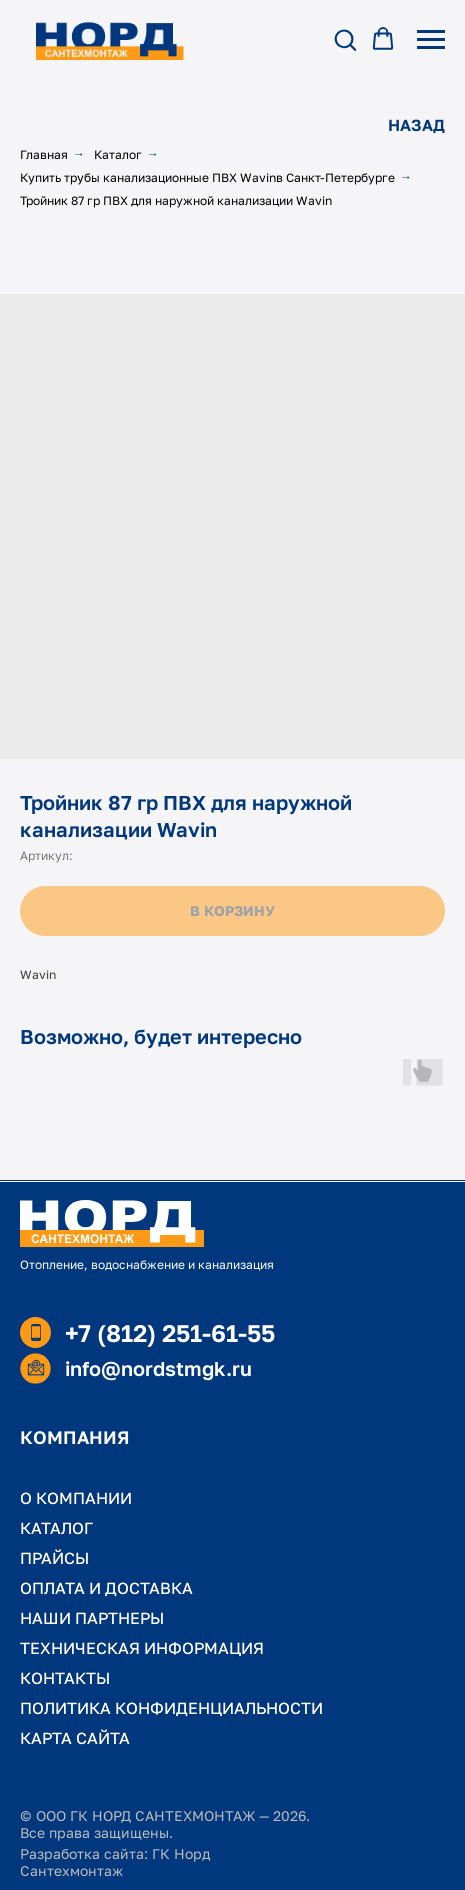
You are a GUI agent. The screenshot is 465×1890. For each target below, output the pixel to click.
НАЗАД (416, 125)
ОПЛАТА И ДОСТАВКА (106, 1588)
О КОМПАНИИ (76, 1498)
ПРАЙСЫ (54, 1558)
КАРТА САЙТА (75, 1738)
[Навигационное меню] (431, 40)
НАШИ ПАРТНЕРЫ (92, 1618)
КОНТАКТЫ (65, 1678)
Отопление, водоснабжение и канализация (147, 1264)
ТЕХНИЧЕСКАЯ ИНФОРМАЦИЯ (142, 1648)
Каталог (118, 154)
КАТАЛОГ (56, 1528)
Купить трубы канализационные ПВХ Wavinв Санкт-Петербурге (207, 177)
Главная (44, 154)
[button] (345, 39)
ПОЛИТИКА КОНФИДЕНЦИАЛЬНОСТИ (171, 1708)
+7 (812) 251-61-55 (170, 1332)
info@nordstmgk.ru (158, 1368)
